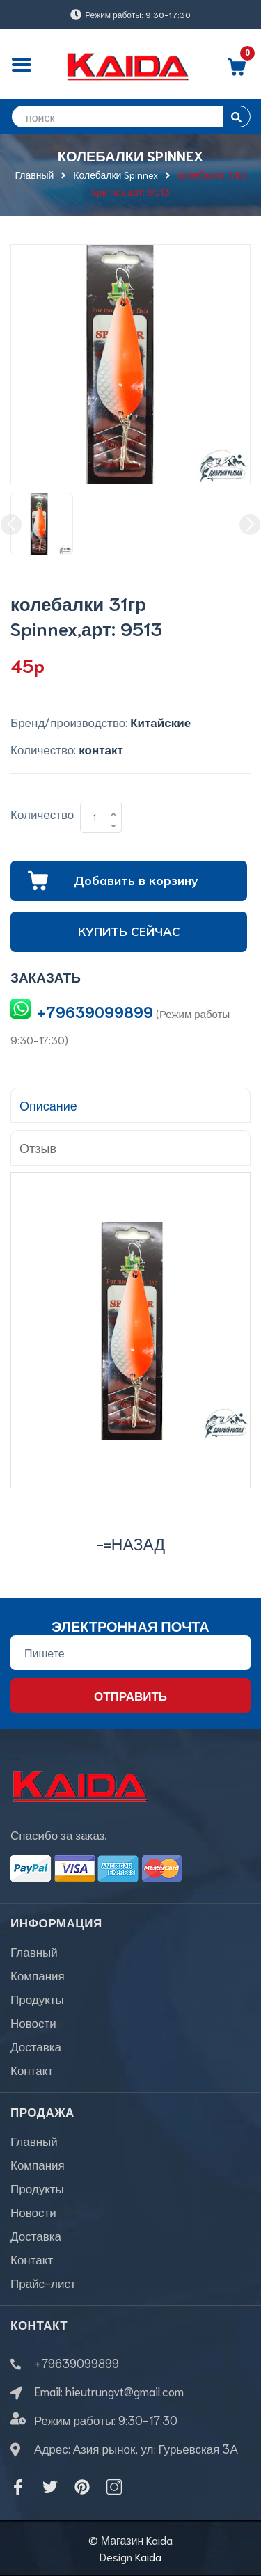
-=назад (130, 1543)
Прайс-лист (43, 2282)
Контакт (31, 2069)
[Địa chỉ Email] (130, 1652)
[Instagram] (114, 2487)
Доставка (35, 2045)
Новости (33, 2022)
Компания (37, 1974)
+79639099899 (95, 1011)
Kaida (148, 2556)
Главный (34, 1951)
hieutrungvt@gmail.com (124, 2391)
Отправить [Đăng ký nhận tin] (130, 1695)
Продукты (37, 1998)
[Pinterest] (82, 2487)
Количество (42, 813)
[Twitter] (50, 2487)
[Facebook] (18, 2487)
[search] (130, 116)
